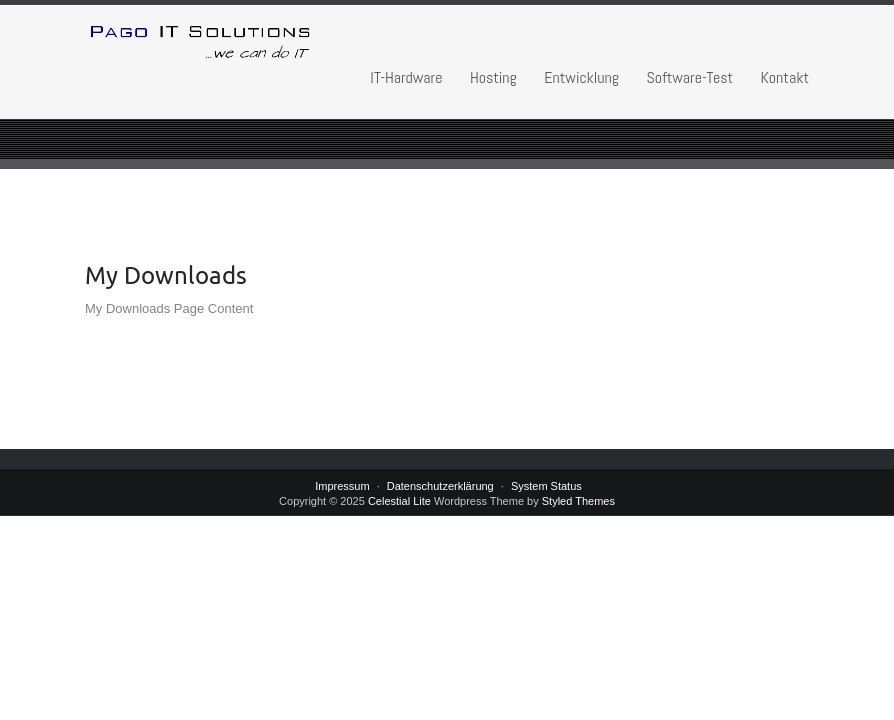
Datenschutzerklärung (440, 486)
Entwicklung (581, 77)
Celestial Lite (399, 501)
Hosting (493, 77)
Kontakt (785, 77)
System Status (546, 486)
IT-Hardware (406, 77)
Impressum (342, 486)
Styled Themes (578, 501)
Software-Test (690, 77)
